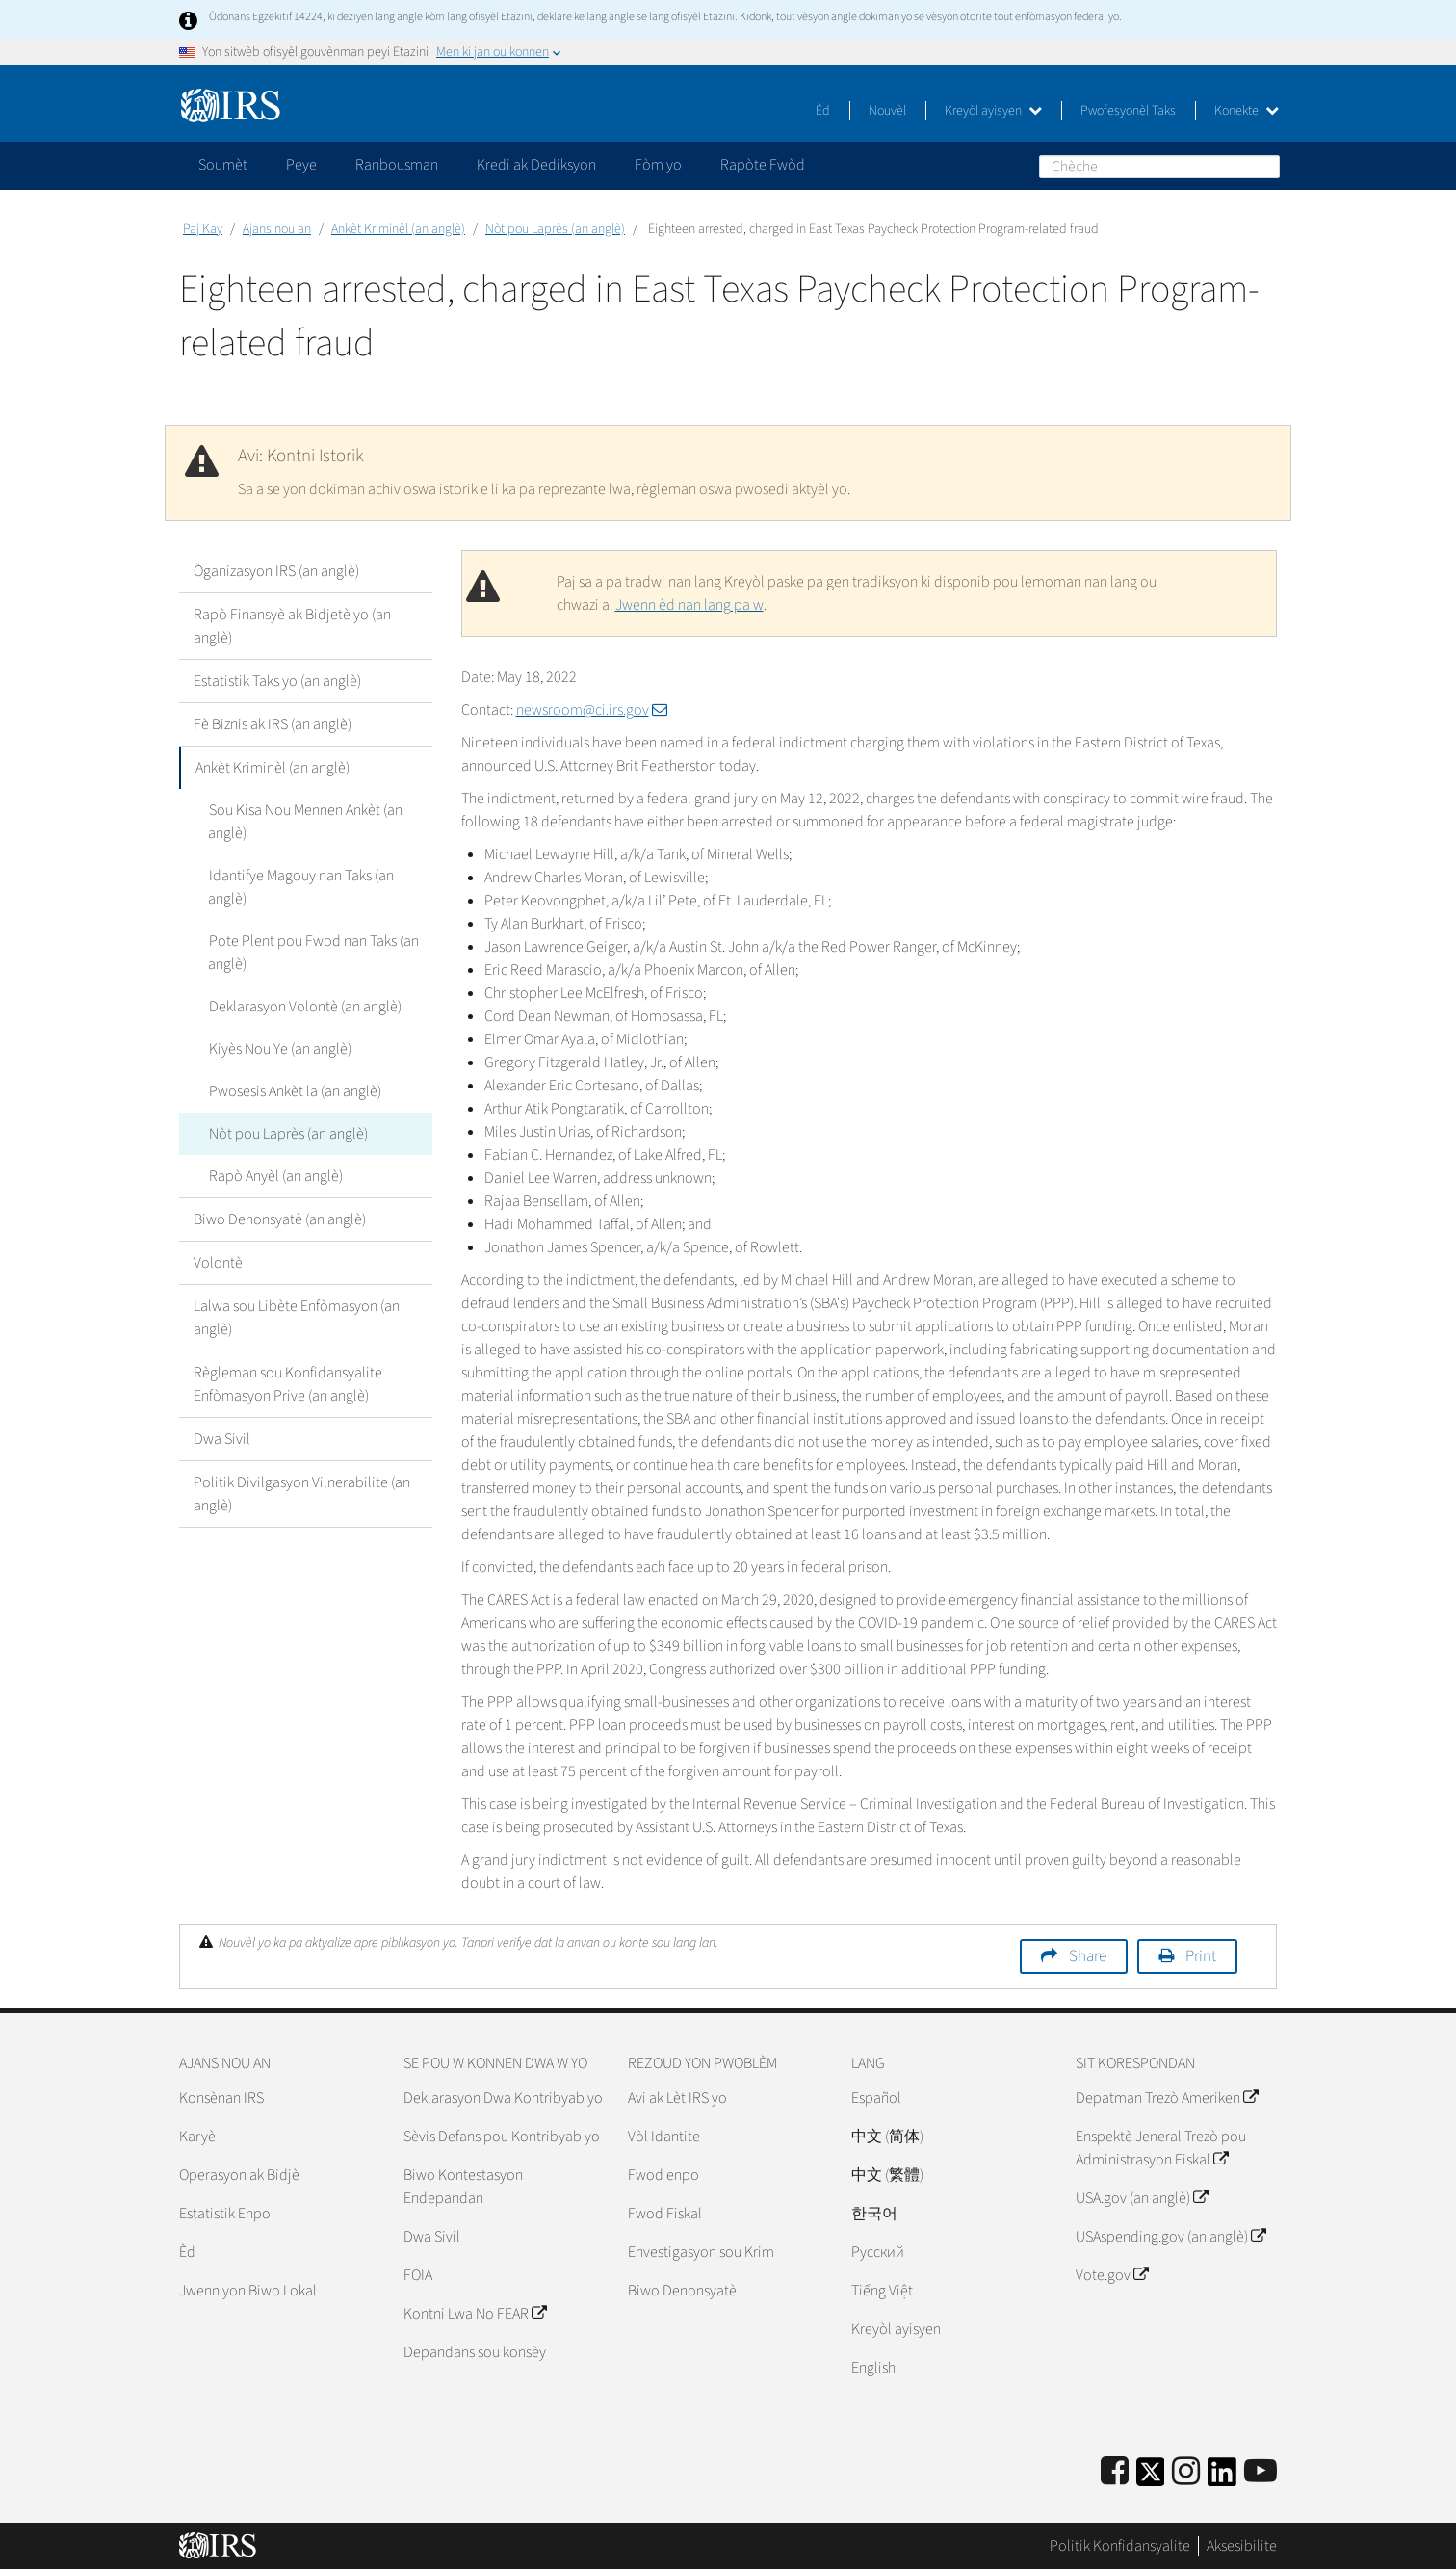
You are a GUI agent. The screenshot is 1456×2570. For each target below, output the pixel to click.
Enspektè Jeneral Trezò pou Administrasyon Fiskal (1161, 2148)
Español (876, 2098)
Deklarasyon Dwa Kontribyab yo (503, 2098)
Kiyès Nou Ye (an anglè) (279, 1049)
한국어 (874, 2213)
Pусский (877, 2252)
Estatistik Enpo (225, 2213)
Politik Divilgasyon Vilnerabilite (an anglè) (302, 1494)
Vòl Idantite (664, 2136)
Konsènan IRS (221, 2098)
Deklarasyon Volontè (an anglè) (304, 1006)
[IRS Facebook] (1115, 2472)
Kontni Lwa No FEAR (474, 2313)
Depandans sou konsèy (474, 2352)
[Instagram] (1186, 2472)
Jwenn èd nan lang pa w (689, 605)
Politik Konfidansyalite (1120, 2546)
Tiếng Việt (882, 2290)
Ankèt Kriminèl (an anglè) (398, 229)
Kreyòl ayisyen (993, 110)
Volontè (218, 1262)
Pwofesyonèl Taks (1128, 110)
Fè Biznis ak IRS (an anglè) (272, 724)
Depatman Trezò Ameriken (1167, 2098)
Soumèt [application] (222, 164)
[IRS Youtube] (1260, 2472)
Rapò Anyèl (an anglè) (275, 1176)
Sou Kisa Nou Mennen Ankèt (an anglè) (305, 822)
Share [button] (1087, 1956)
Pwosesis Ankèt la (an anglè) (294, 1091)
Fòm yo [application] (658, 164)
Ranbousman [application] (396, 164)
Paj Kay (202, 229)
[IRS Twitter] (1150, 2478)
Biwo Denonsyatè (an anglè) (280, 1219)
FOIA (417, 2275)
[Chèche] (1159, 166)
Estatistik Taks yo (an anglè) (277, 681)
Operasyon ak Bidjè (239, 2175)
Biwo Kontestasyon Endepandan (463, 2186)
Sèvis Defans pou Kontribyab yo (501, 2136)
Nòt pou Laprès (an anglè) (555, 229)
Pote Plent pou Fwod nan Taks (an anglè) (313, 953)
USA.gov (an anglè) (1142, 2198)
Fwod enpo (663, 2175)
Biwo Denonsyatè (682, 2290)
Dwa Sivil (222, 1439)
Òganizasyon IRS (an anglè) (276, 571)
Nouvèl (887, 110)
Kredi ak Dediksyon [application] (536, 164)
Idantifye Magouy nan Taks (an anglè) (300, 887)
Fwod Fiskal (665, 2213)
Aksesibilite (1242, 2546)
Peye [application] (301, 164)
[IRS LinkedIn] (1222, 2478)
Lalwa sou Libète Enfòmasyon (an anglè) (297, 1318)
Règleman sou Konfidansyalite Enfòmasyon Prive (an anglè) (288, 1384)
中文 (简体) (887, 2136)
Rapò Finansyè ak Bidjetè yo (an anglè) (292, 626)
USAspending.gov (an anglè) (1170, 2236)
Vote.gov (1112, 2275)
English (873, 2367)
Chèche (1264, 165)
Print (1200, 1956)
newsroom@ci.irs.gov (591, 710)
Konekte (1246, 110)
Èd (823, 110)
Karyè (197, 2136)
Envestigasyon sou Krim (701, 2252)
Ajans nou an (277, 229)
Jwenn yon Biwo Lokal (248, 2290)
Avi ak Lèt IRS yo (677, 2098)
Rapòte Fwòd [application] (762, 164)
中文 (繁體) (887, 2175)
